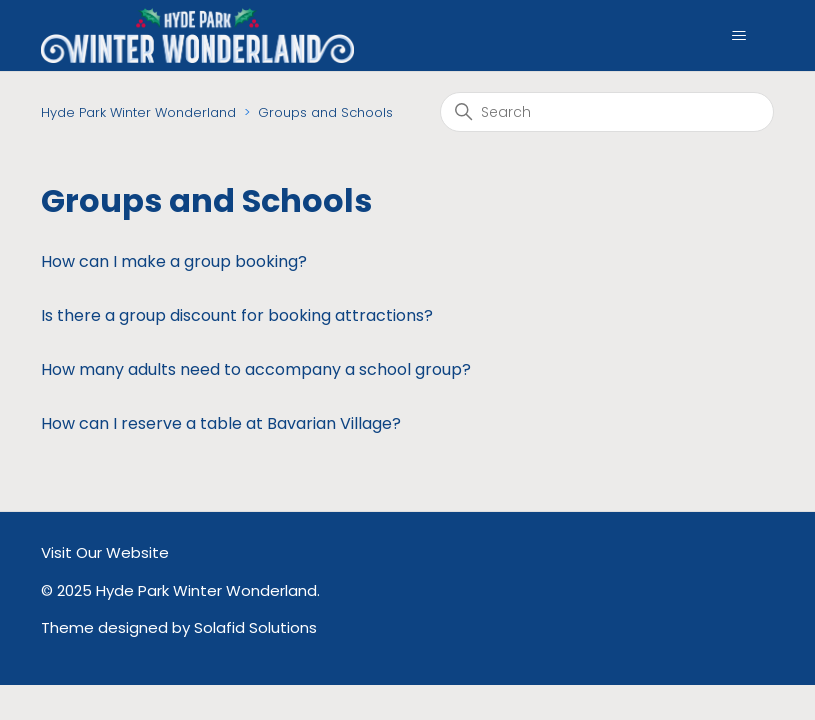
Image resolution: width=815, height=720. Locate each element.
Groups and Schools (325, 112)
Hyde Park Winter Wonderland (138, 112)
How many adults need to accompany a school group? (256, 369)
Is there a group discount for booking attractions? (237, 315)
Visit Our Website (105, 552)
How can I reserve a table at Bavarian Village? (221, 423)
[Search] (607, 112)
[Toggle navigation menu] (738, 36)
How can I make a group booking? (174, 261)
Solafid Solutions (255, 627)
